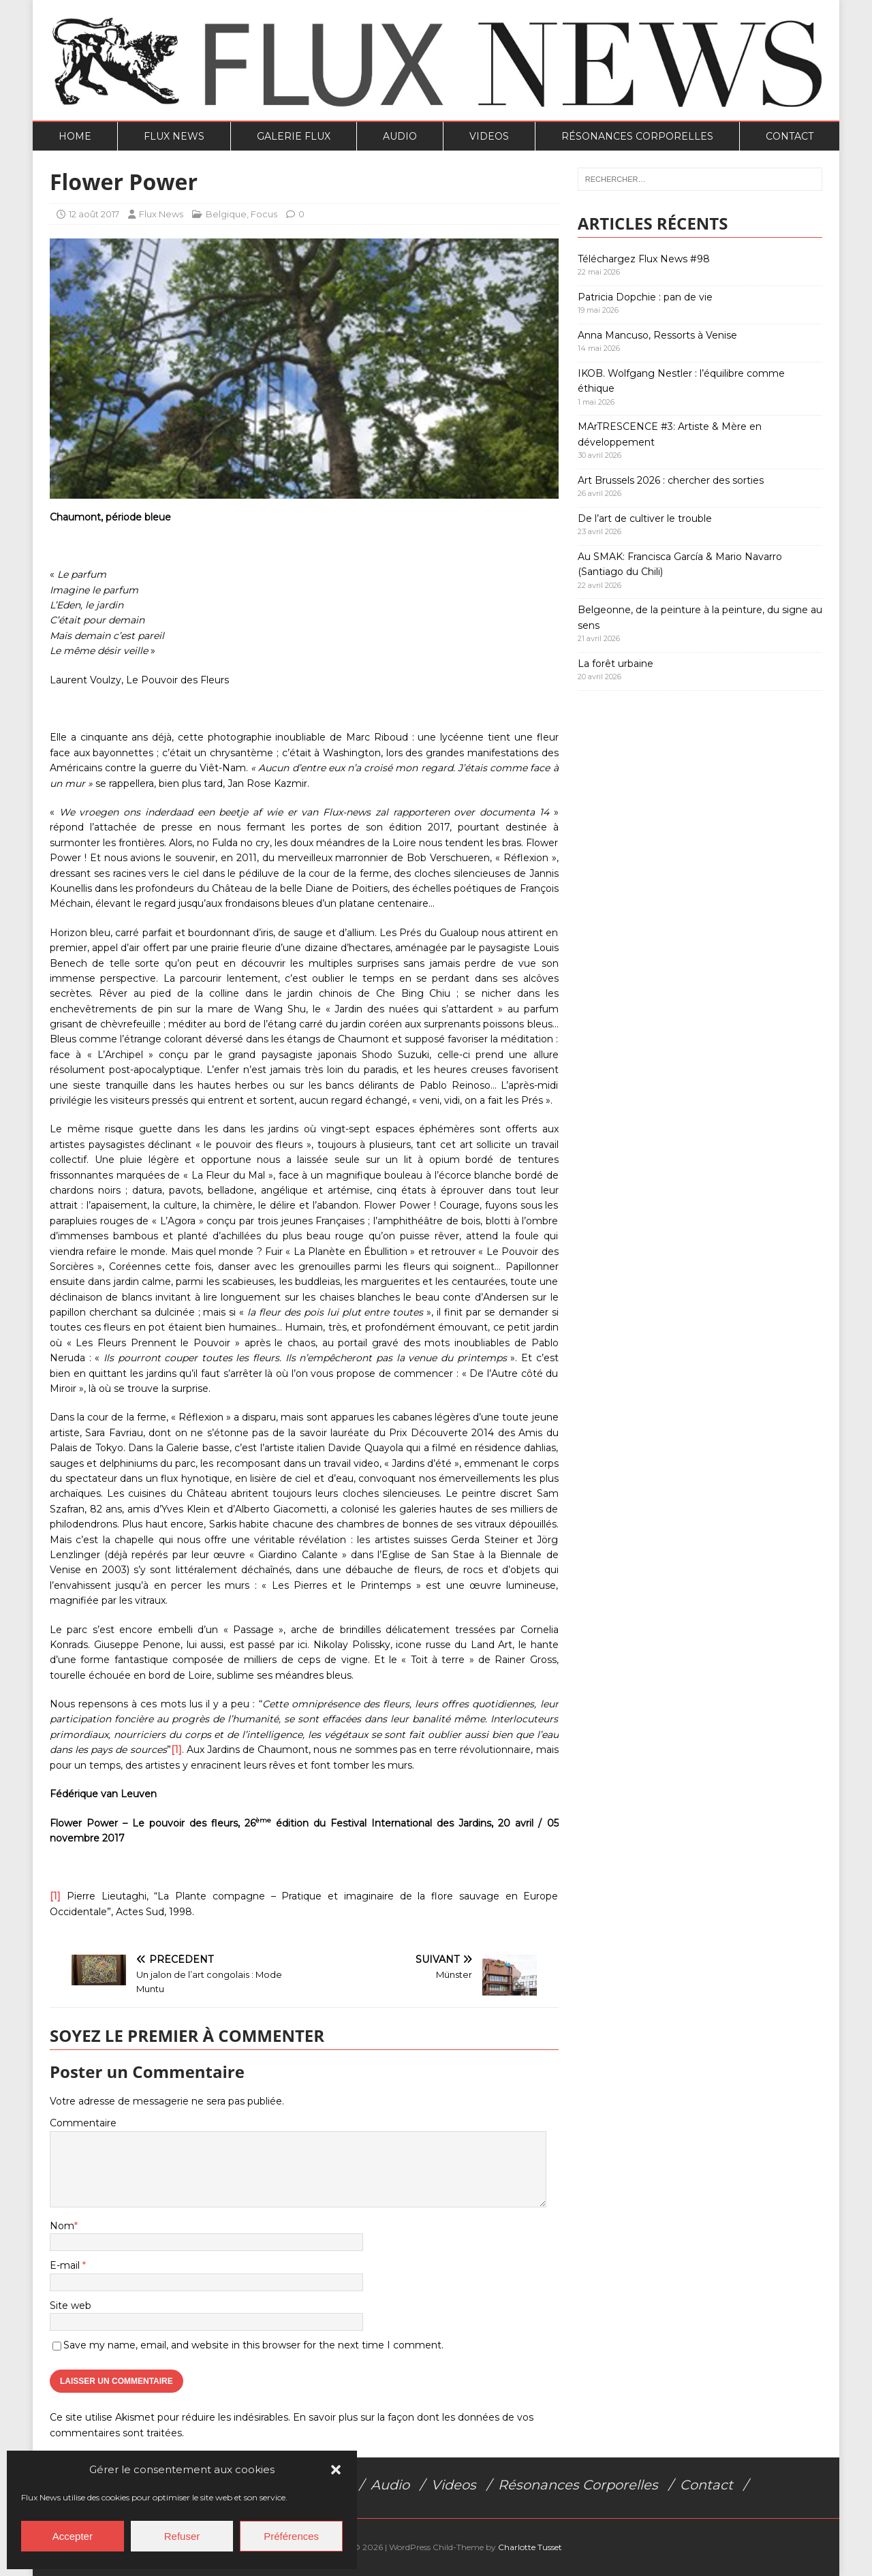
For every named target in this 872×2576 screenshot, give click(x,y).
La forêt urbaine (615, 663)
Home (75, 136)
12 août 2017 (94, 213)
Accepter (72, 2536)
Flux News (174, 136)
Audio (400, 136)
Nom (62, 2226)
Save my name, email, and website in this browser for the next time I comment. (253, 2345)
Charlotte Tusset (530, 2547)
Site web (70, 2305)
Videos (489, 136)
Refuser (182, 2536)
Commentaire (83, 2123)
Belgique (226, 213)
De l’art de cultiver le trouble (645, 518)
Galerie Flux (293, 136)
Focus (264, 213)
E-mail (66, 2265)
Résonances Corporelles (637, 136)
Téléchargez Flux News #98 (644, 259)
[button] (336, 2470)
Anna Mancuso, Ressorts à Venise (657, 335)
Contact (789, 136)
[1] (176, 1749)
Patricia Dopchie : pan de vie (645, 297)
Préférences (291, 2536)
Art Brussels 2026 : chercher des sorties (671, 480)
